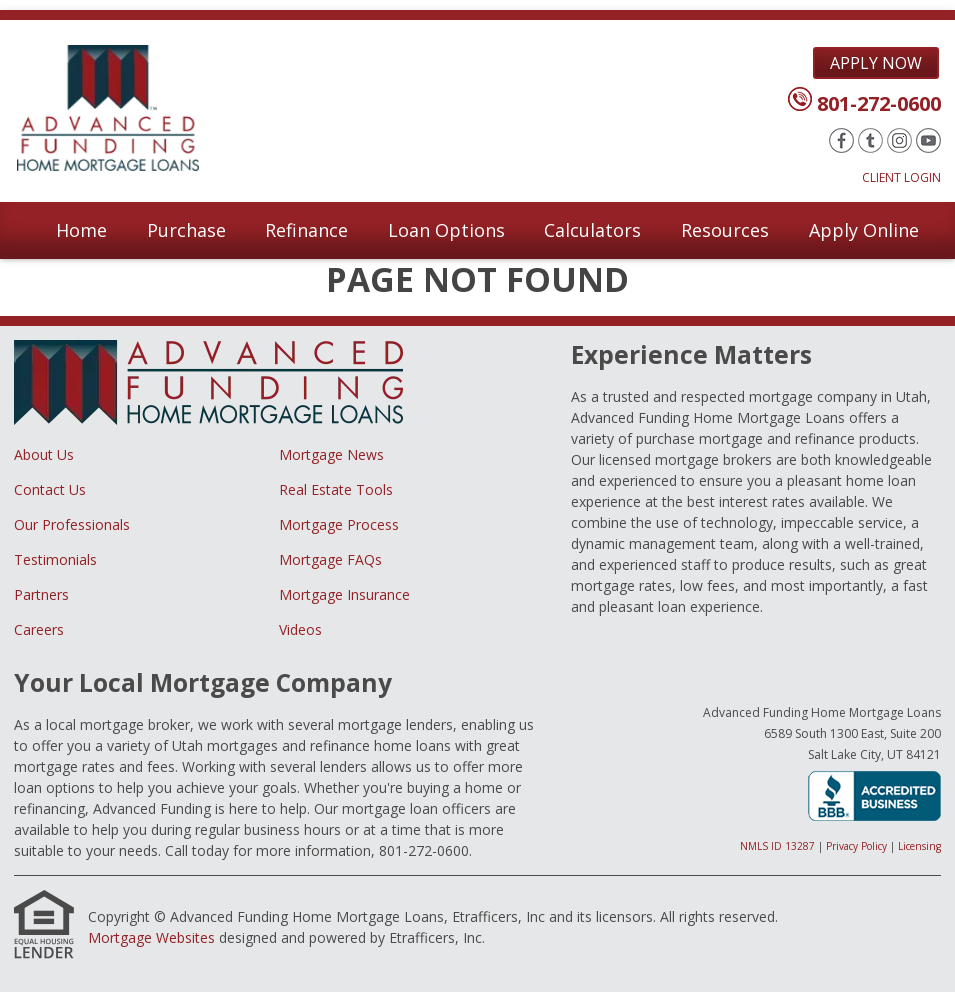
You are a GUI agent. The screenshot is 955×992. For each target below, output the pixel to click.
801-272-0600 (879, 103)
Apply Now (876, 63)
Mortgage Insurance (344, 594)
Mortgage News (331, 454)
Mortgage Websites (151, 937)
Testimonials (55, 559)
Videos (300, 629)
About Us (44, 454)
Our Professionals (72, 524)
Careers (39, 629)
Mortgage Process (339, 524)
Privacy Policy (856, 846)
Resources (725, 230)
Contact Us (50, 489)
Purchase (186, 230)
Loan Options (446, 230)
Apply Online (864, 230)
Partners (41, 594)
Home (81, 230)
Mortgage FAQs (330, 559)
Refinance (306, 230)
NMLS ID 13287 (777, 846)
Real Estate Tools (336, 489)
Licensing (919, 846)
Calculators (592, 230)
